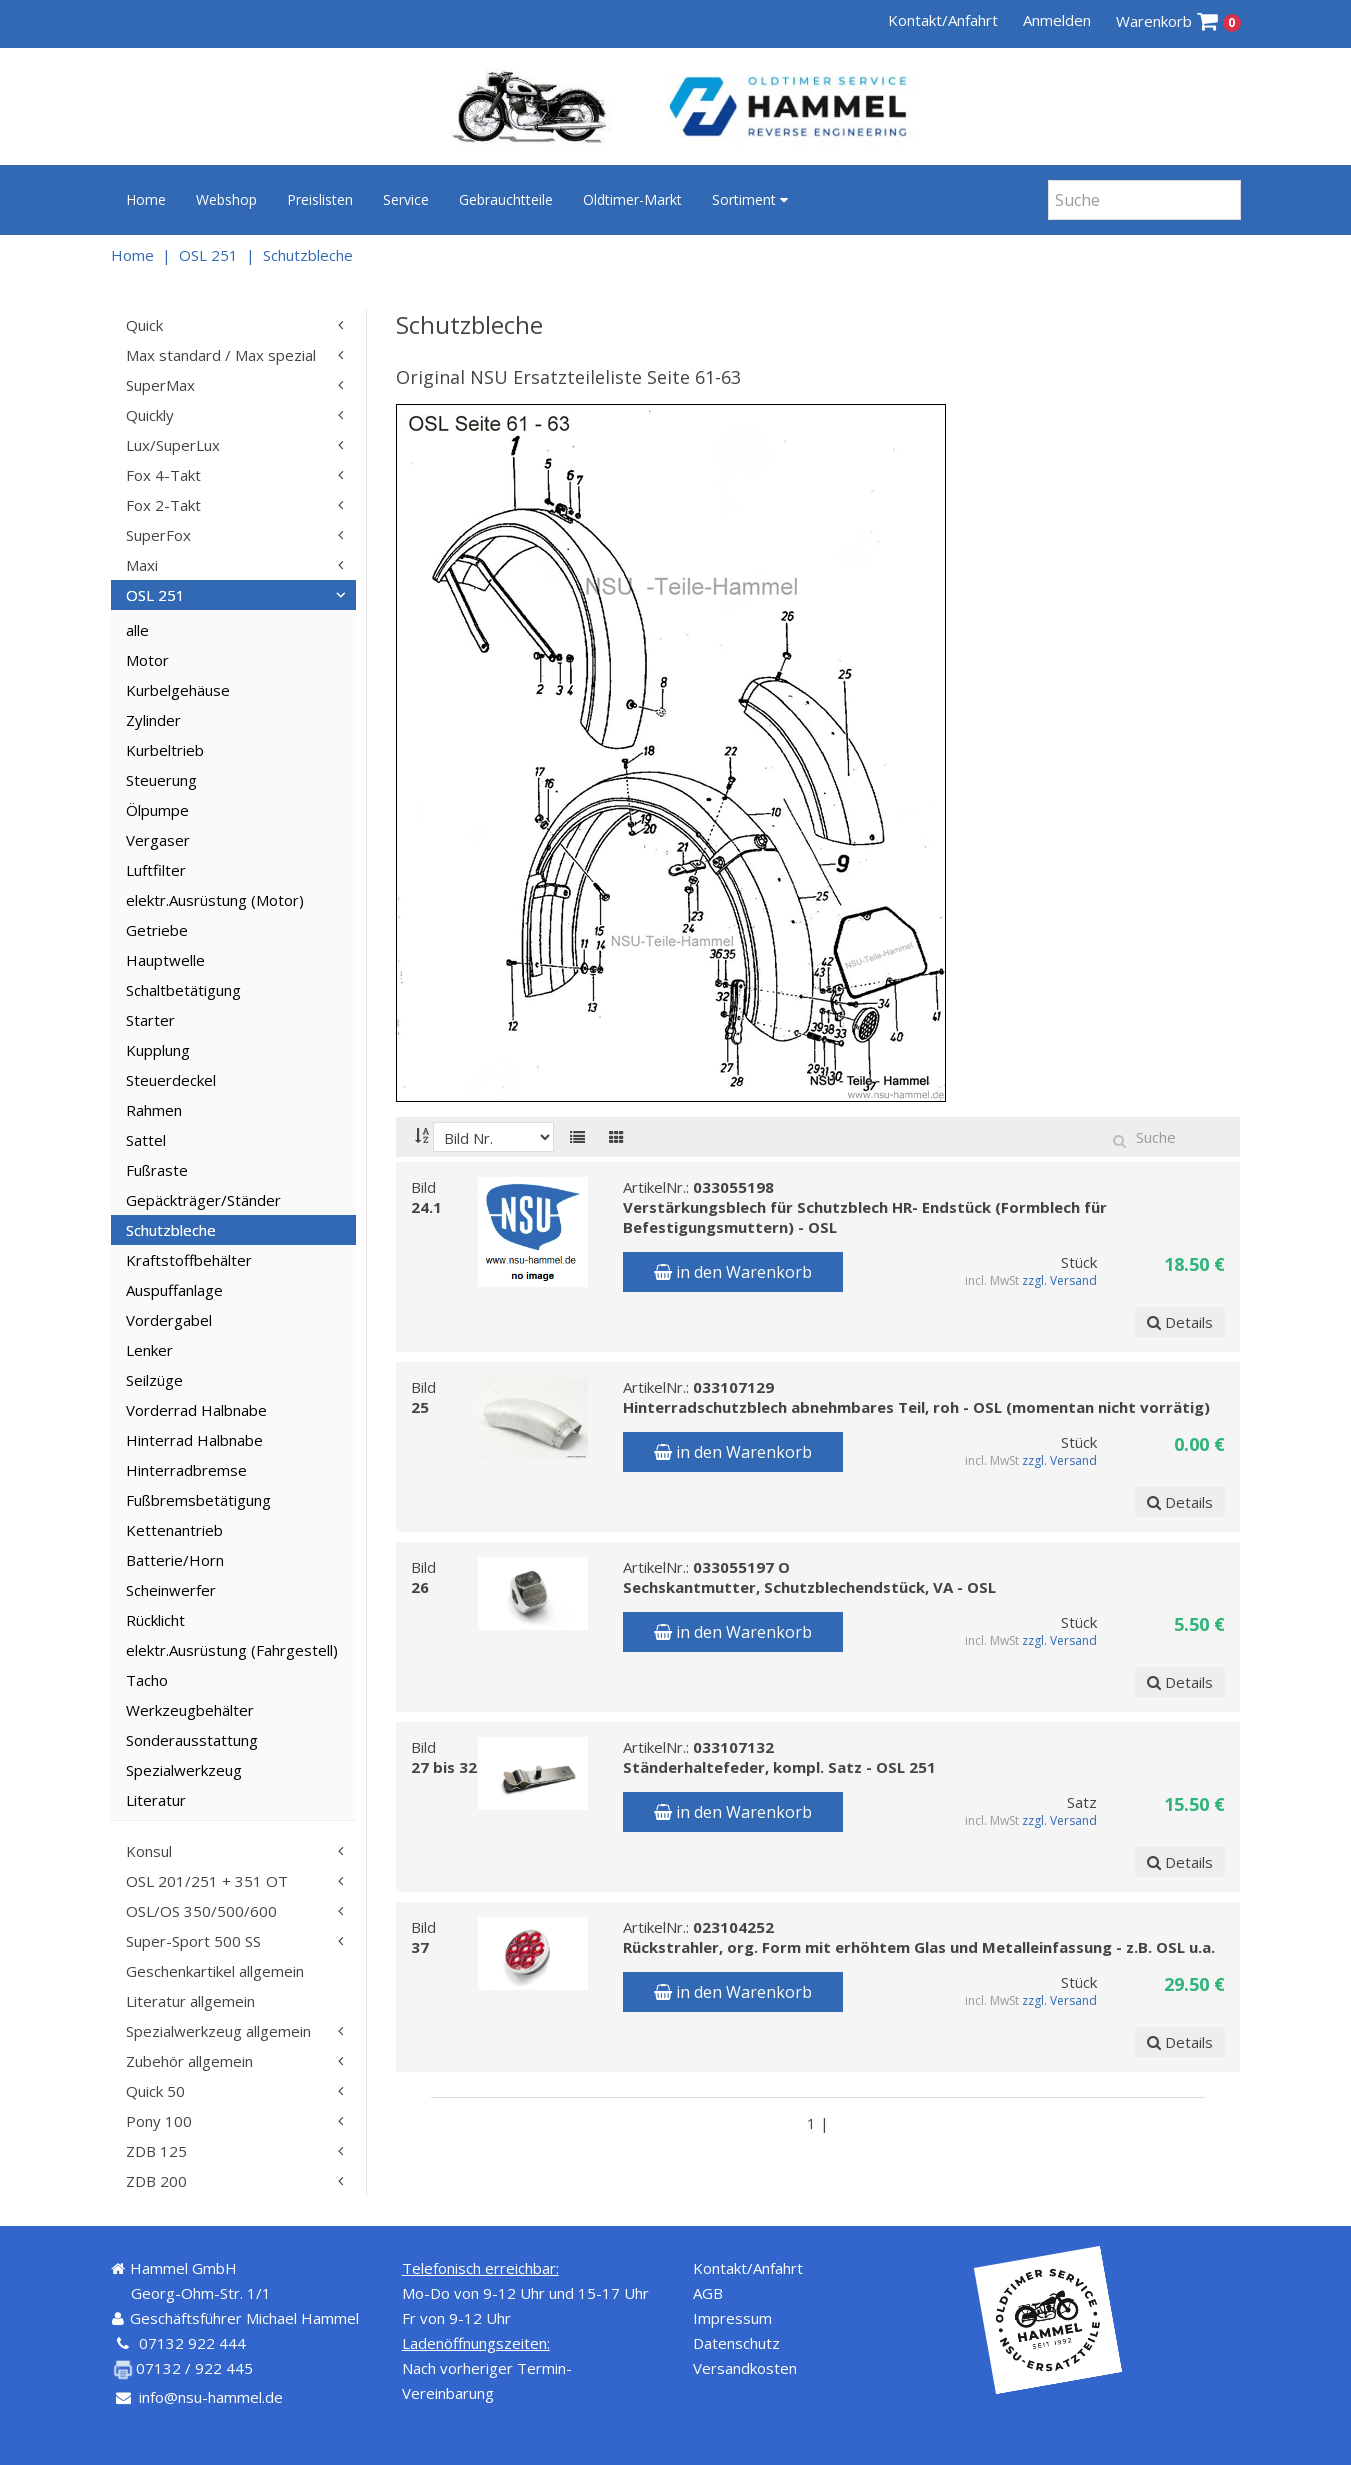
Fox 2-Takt (163, 505)
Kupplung (158, 1050)
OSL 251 (208, 255)
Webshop (226, 199)
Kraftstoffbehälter (189, 1260)
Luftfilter (156, 870)
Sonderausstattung (192, 1740)
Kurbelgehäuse (178, 690)
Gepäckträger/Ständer (203, 1200)
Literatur (156, 1800)
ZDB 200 (156, 2181)
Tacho (147, 1680)
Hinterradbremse (186, 1470)
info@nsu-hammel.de (211, 2397)
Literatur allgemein (190, 2001)
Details (1180, 1322)
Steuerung (161, 780)
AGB (708, 2293)
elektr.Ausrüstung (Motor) (215, 900)
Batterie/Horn (175, 1560)
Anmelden (1057, 20)
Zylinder (153, 720)
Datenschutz (736, 2343)
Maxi (142, 565)
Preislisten (320, 199)
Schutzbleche (308, 255)
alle (137, 630)
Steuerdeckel (171, 1080)
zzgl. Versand (1059, 1280)
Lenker (149, 1350)
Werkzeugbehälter (190, 1710)
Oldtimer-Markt (632, 199)
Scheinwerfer (171, 1590)
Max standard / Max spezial (221, 355)
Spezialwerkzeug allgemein (218, 2031)
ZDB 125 (156, 2151)
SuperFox (158, 535)
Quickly (150, 415)
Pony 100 (159, 2121)
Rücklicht (155, 1620)
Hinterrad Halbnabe (194, 1440)
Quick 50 (155, 2091)
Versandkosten (745, 2368)
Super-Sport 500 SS (193, 1941)
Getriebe (157, 930)
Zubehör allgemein (189, 2061)
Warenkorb (1178, 21)
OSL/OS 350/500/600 (201, 1911)
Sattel (146, 1140)
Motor (147, 660)
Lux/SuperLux (173, 445)
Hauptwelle (165, 960)
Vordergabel (169, 1320)
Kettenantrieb (174, 1530)
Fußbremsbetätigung (198, 1500)
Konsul (149, 1851)
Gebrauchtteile (506, 199)
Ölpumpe (157, 810)
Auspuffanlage (174, 1290)
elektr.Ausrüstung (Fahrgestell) (232, 1650)
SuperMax (160, 385)
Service (406, 199)
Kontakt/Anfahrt (943, 20)
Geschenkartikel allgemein (215, 1971)
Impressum (732, 2318)
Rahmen (154, 1110)
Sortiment (750, 199)
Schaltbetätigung (183, 990)
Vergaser (158, 840)
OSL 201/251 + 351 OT (207, 1881)
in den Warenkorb (733, 1272)
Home (146, 199)
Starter (150, 1020)
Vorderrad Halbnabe (196, 1410)
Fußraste (157, 1170)
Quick (144, 325)
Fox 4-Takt (163, 475)
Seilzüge (154, 1380)
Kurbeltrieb (165, 750)
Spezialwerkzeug (184, 1770)
